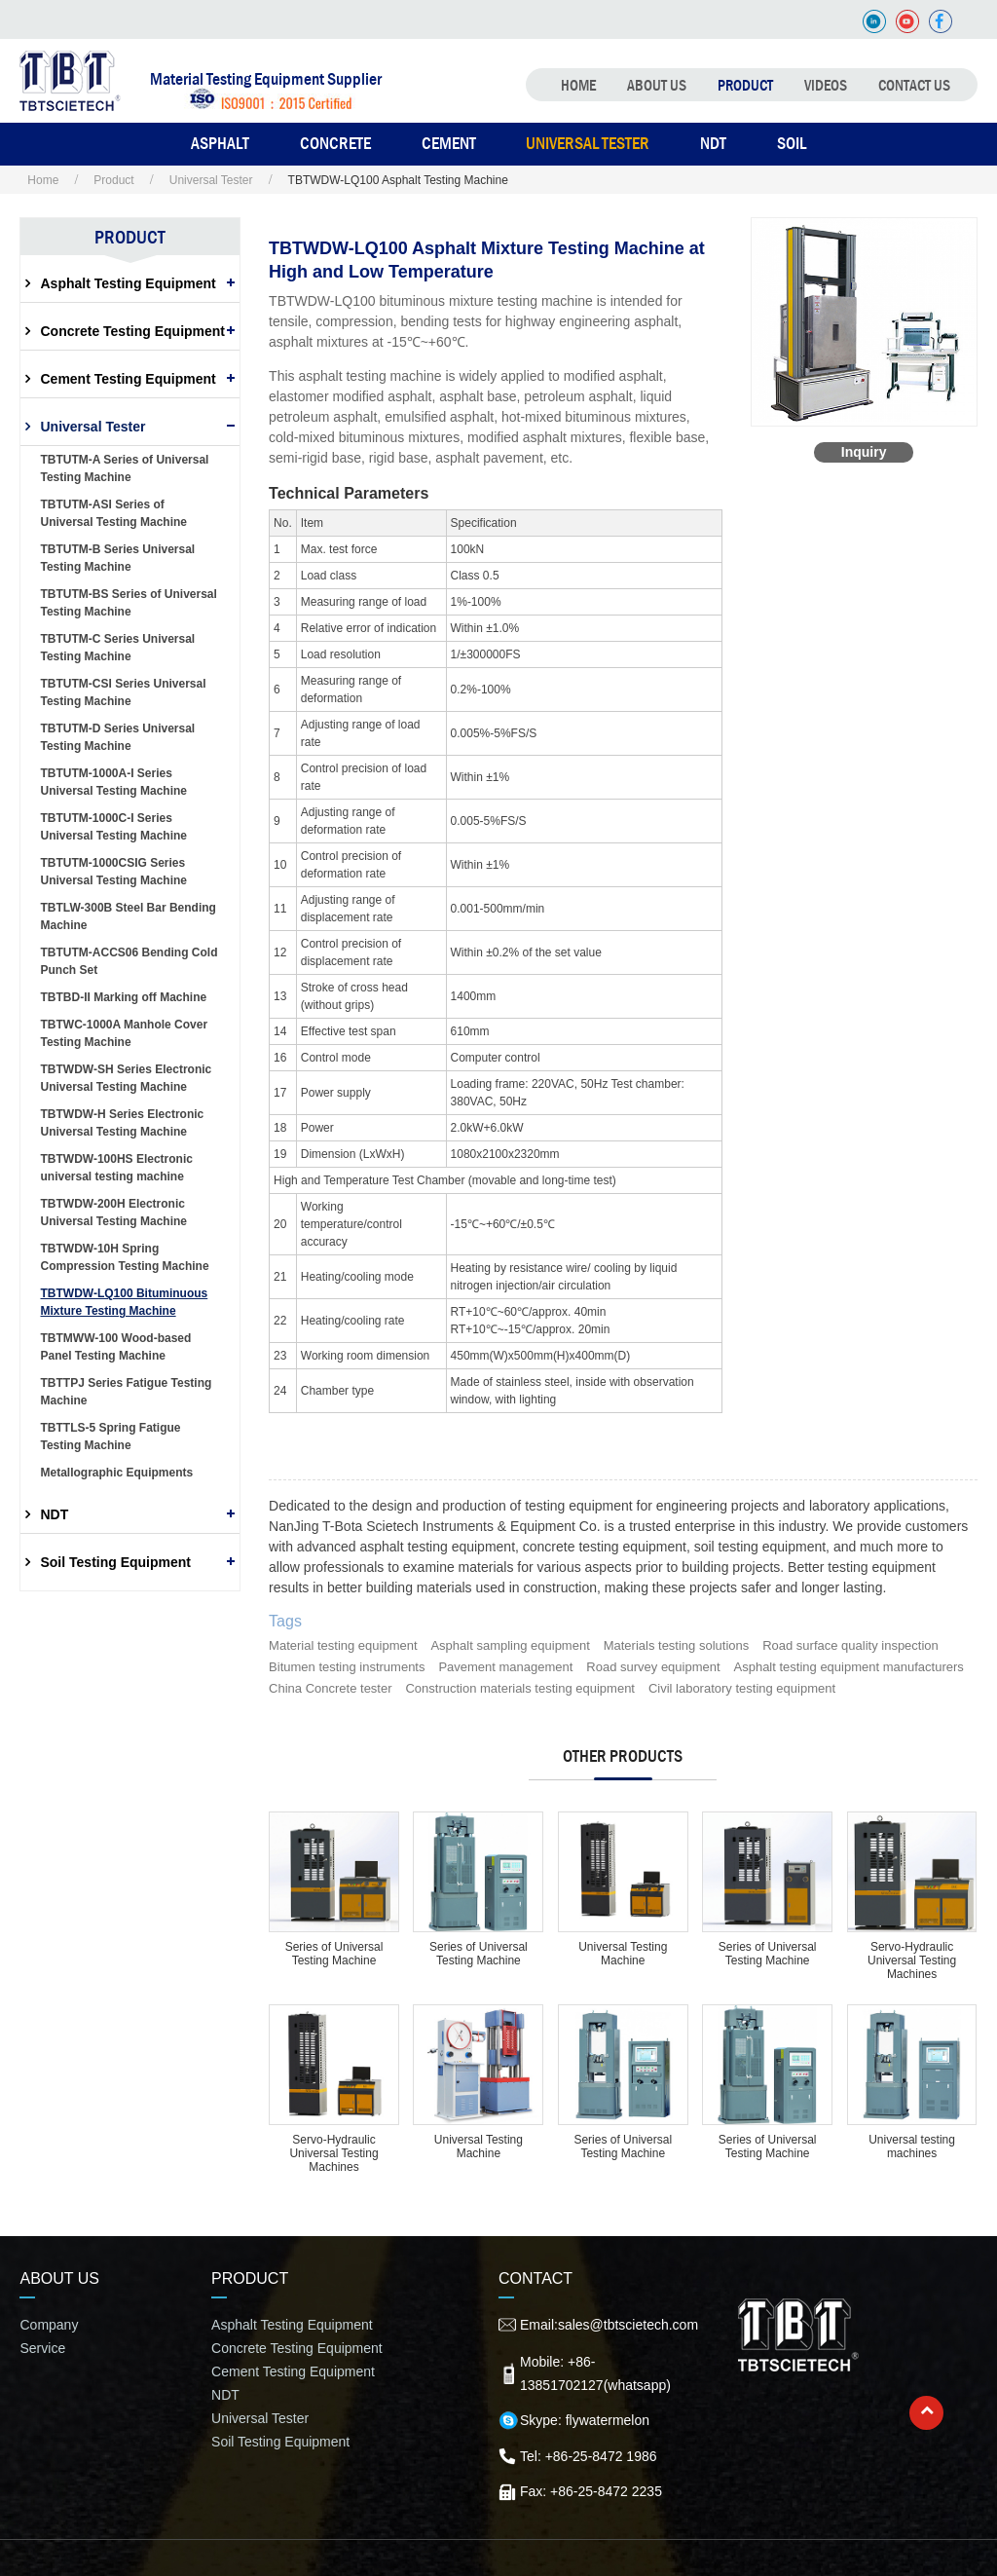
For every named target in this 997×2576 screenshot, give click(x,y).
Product (745, 84)
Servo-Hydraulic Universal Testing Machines (912, 1960)
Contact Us (914, 84)
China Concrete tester (330, 1688)
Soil (791, 143)
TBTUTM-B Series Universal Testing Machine (117, 558)
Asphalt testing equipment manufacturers (849, 1667)
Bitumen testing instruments (347, 1667)
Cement (449, 143)
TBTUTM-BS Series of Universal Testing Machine (128, 602)
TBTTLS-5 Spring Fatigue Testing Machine (110, 1436)
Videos (825, 84)
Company (48, 2325)
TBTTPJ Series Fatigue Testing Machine (125, 1391)
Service (42, 2348)
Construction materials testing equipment (520, 1688)
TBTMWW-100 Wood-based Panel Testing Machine (115, 1347)
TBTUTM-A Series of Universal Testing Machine (124, 468)
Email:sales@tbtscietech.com (609, 2325)
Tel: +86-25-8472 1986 (588, 2456)
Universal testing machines (911, 2146)
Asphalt (220, 143)
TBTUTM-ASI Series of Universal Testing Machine (113, 513)
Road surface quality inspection (850, 1645)
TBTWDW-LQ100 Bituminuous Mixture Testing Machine (123, 1302)
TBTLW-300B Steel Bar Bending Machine (127, 916)
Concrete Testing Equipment (132, 331)
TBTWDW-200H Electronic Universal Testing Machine (113, 1212)
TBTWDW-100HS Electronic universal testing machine (116, 1167)
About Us (656, 84)
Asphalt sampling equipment (509, 1645)
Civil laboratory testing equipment (741, 1688)
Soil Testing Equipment (115, 1562)
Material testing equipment (343, 1645)
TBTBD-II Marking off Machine (123, 997)
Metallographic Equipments (116, 1472)
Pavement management (505, 1667)
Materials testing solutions (677, 1645)
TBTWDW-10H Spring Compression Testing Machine (124, 1257)
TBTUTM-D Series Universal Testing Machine (117, 737)
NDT (713, 143)
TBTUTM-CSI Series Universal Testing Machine (122, 692)
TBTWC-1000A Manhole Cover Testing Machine (123, 1033)
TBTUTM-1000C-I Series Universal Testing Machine (113, 826)
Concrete (335, 143)
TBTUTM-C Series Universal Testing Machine (117, 647)
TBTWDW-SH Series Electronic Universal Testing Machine (125, 1078)
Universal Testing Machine (622, 1953)
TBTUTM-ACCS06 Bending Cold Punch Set (128, 961)
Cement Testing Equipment (127, 379)
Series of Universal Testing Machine (334, 1953)
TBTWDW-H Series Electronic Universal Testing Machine (121, 1123)
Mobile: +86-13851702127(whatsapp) (595, 2373)
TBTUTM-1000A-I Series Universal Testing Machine (113, 782)
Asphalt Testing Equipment (127, 283)
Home (578, 84)
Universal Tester (587, 143)
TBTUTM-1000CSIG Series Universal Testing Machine (113, 871)
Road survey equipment (653, 1667)
